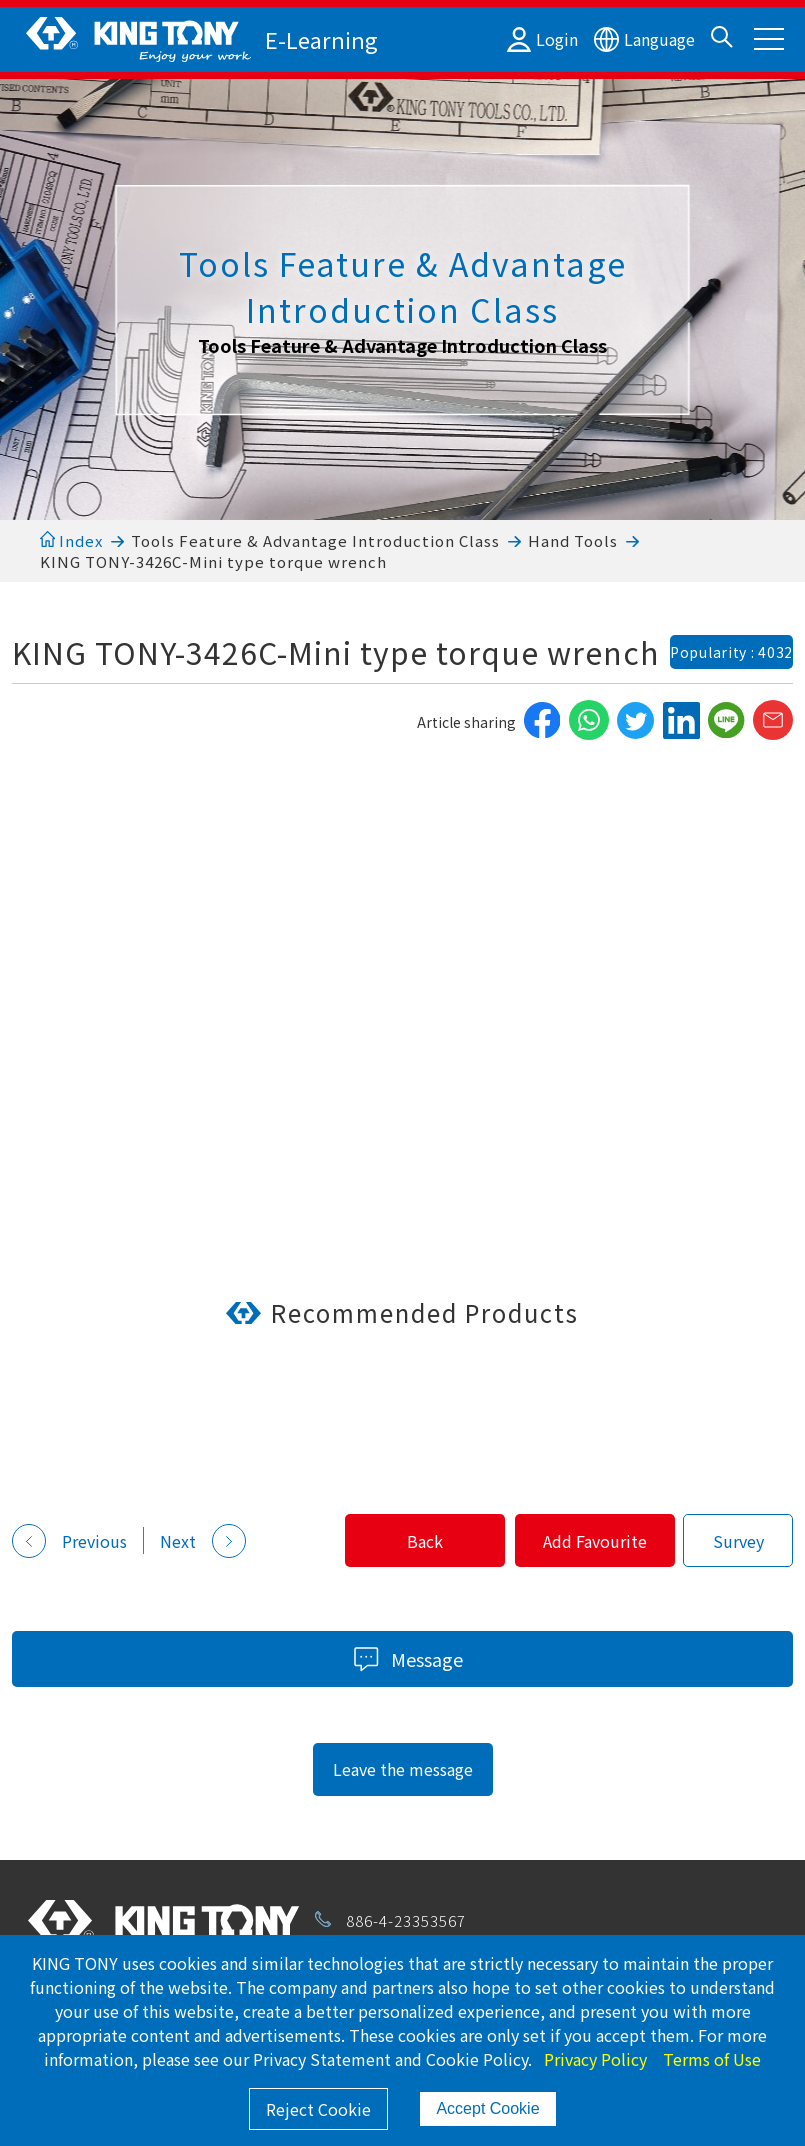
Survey (738, 1541)
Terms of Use (712, 2059)
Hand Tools (573, 540)
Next (203, 1541)
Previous (69, 1541)
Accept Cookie (487, 2108)
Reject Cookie (318, 2109)
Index (71, 540)
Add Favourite (587, 1541)
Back (400, 1541)
